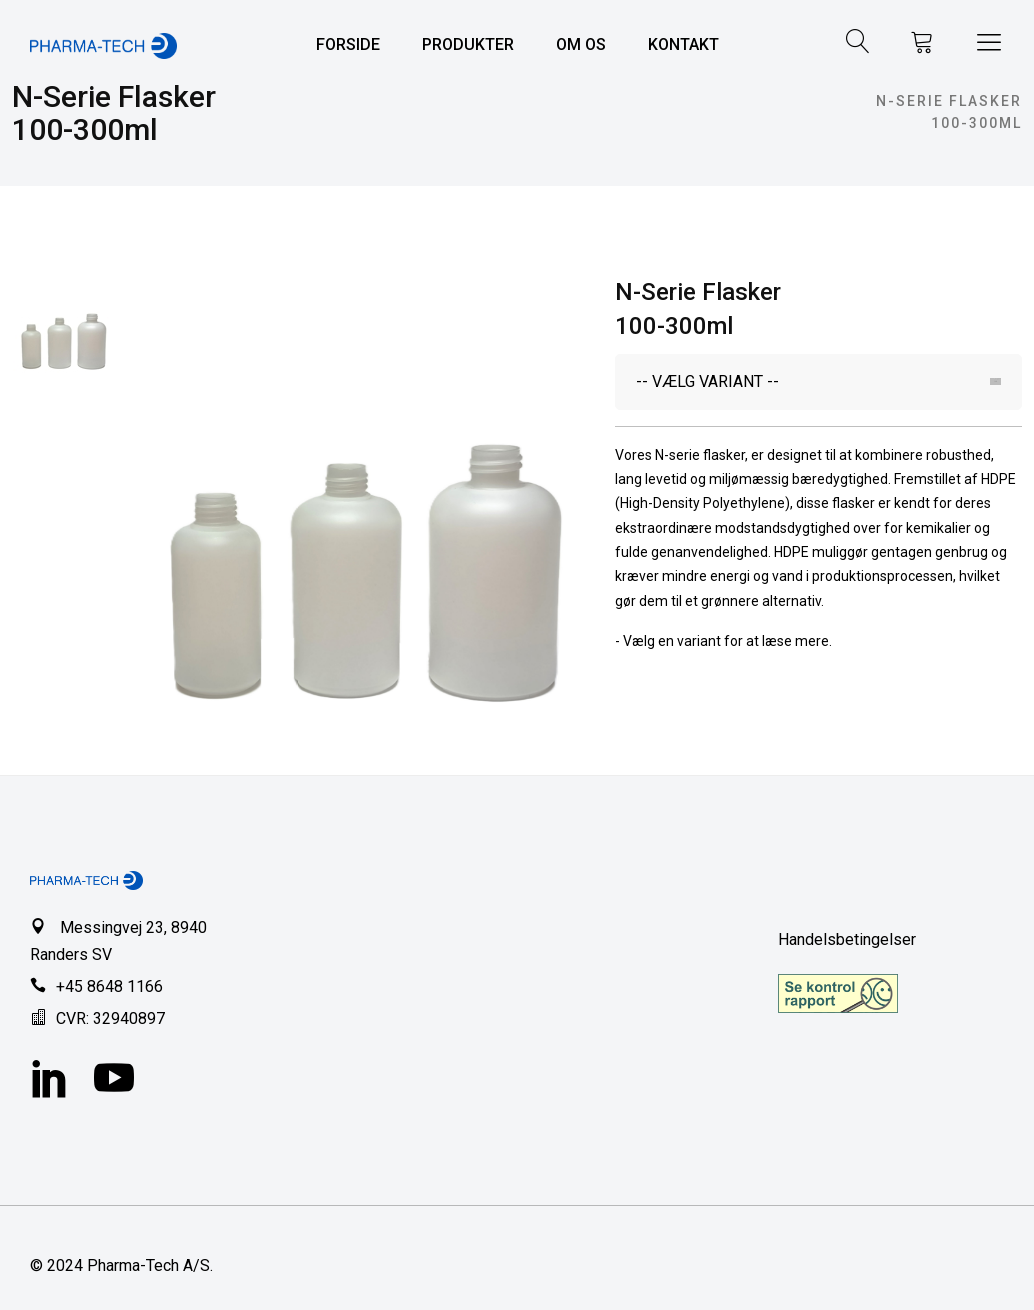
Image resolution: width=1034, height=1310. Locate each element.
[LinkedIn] (50, 1081)
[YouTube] (114, 1081)
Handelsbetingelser (847, 939)
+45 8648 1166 (109, 986)
